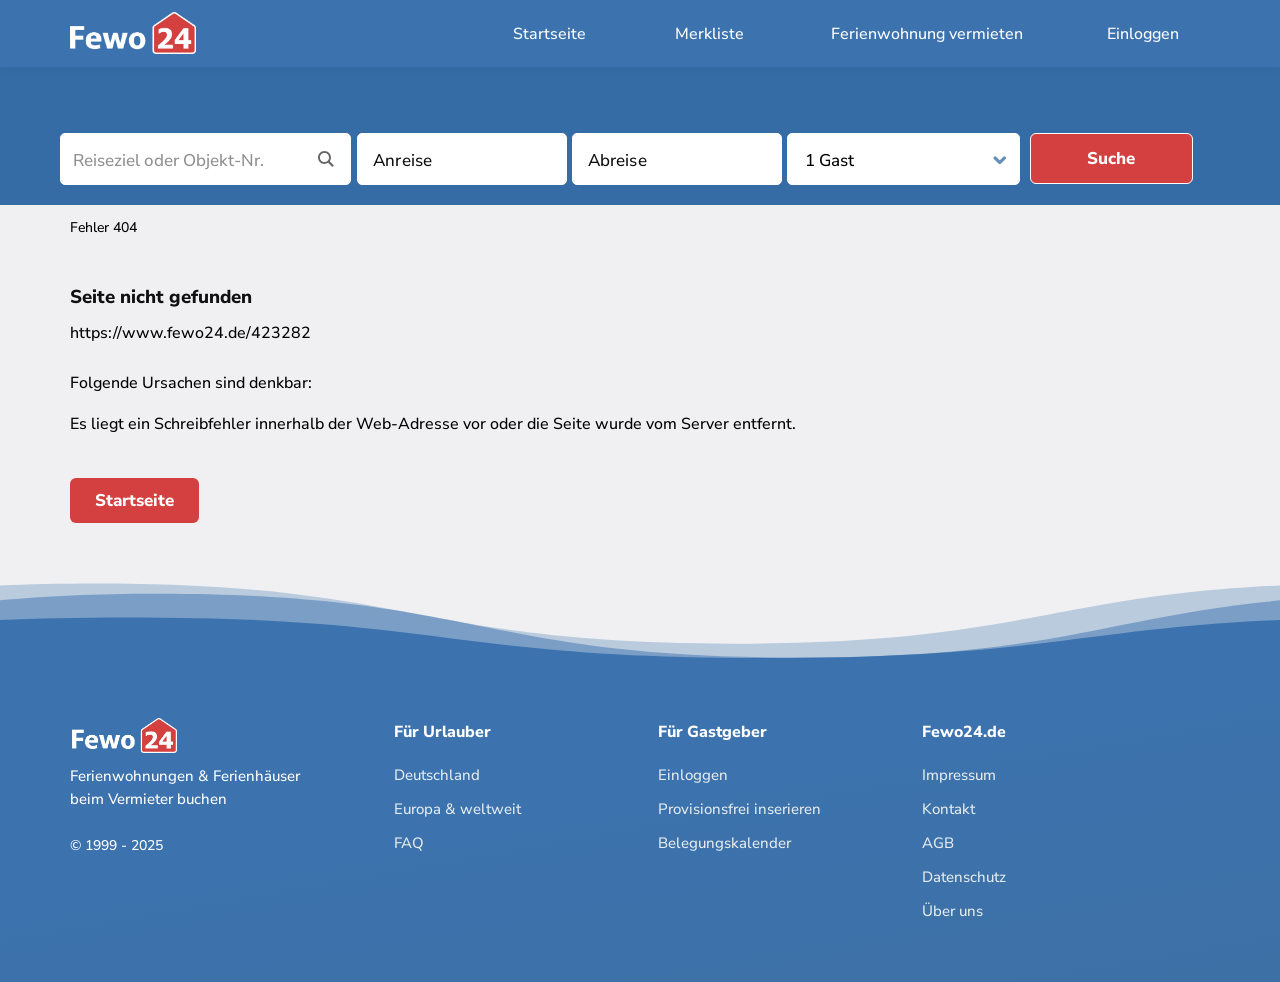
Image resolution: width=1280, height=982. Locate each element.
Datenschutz (964, 877)
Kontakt (948, 809)
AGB (938, 843)
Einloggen (1143, 34)
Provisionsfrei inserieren (739, 809)
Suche (1111, 158)
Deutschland (437, 775)
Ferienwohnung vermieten (927, 34)
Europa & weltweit (457, 809)
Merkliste (709, 34)
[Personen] (905, 161)
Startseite (549, 34)
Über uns (952, 911)
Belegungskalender (724, 843)
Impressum (959, 775)
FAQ (409, 843)
